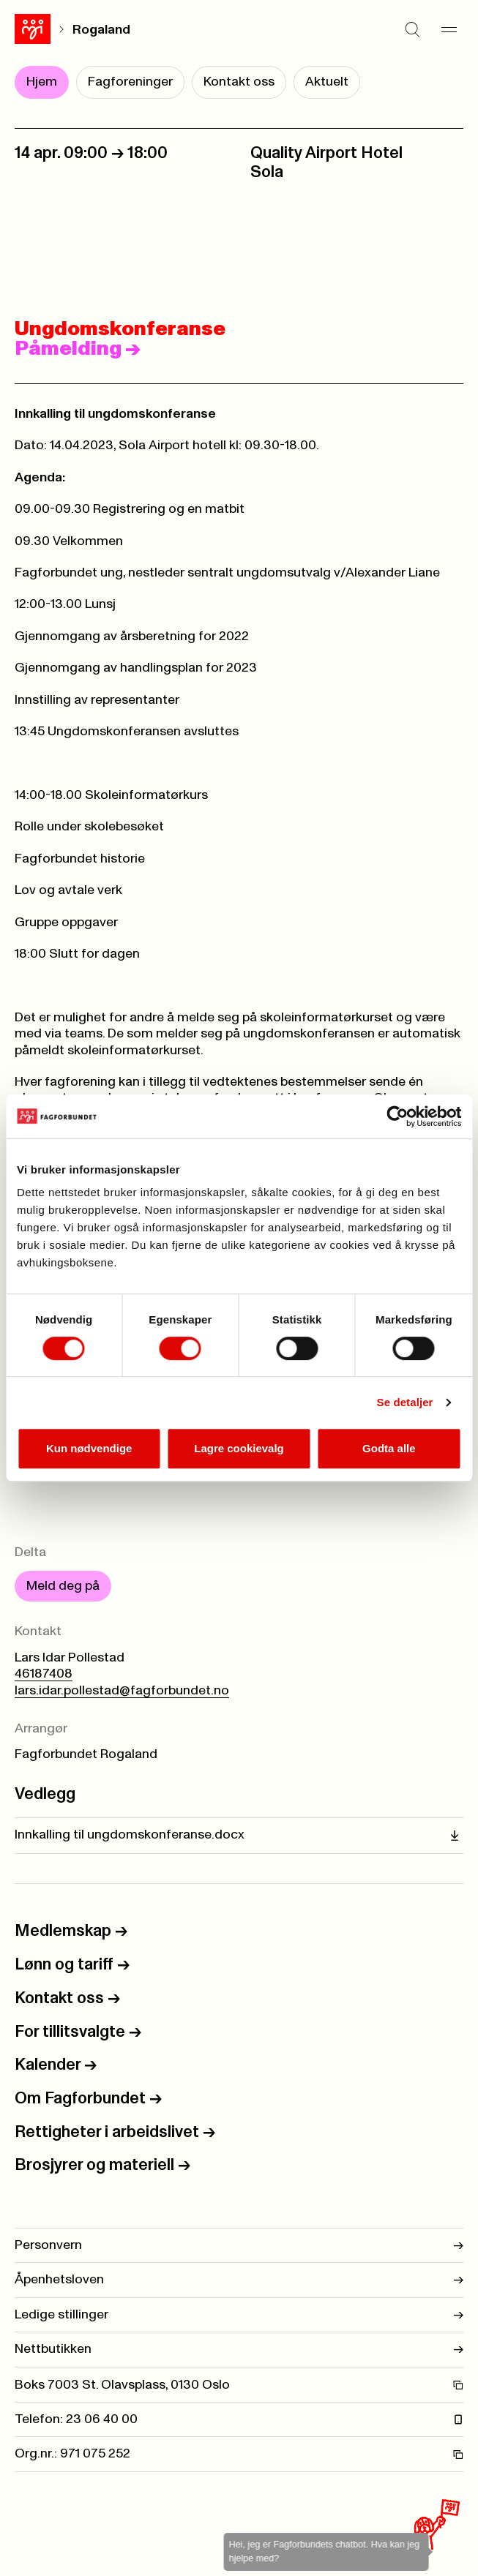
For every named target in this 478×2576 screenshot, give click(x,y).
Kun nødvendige (89, 1448)
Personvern (239, 2245)
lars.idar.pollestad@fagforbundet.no (122, 1690)
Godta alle (389, 1448)
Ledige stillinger (239, 2315)
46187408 (43, 1674)
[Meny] (448, 29)
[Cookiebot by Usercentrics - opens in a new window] (397, 1116)
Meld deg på (63, 1586)
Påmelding (78, 349)
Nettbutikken (239, 2349)
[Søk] (412, 29)
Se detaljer (405, 1402)
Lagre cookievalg (239, 1448)
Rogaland (101, 30)
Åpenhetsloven (239, 2280)
